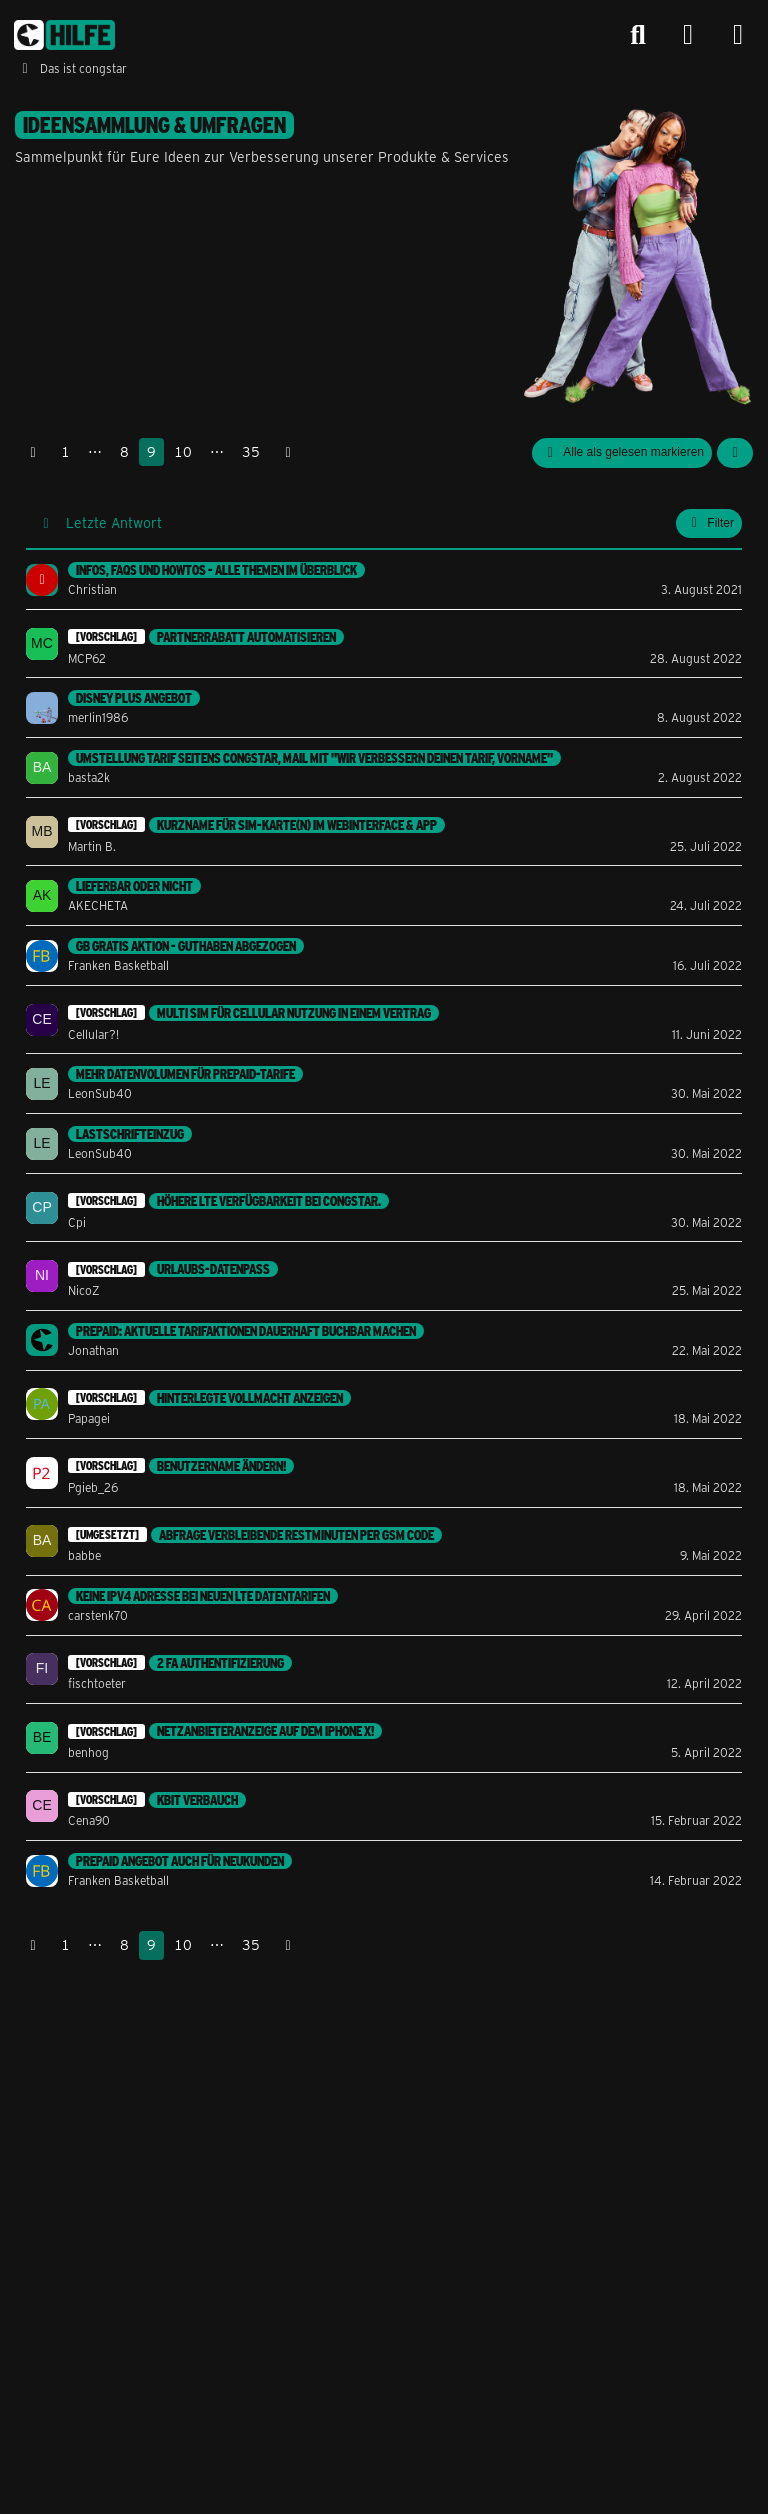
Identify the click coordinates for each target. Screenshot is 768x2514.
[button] (735, 453)
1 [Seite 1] (65, 451)
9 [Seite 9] (151, 451)
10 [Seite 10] (183, 451)
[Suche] (638, 35)
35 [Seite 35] (251, 451)
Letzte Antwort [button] (114, 522)
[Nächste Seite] (288, 452)
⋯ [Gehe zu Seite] (95, 451)
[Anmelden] (688, 35)
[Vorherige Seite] (33, 452)
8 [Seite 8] (124, 451)
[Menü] (738, 35)
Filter (709, 523)
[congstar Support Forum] (64, 35)
